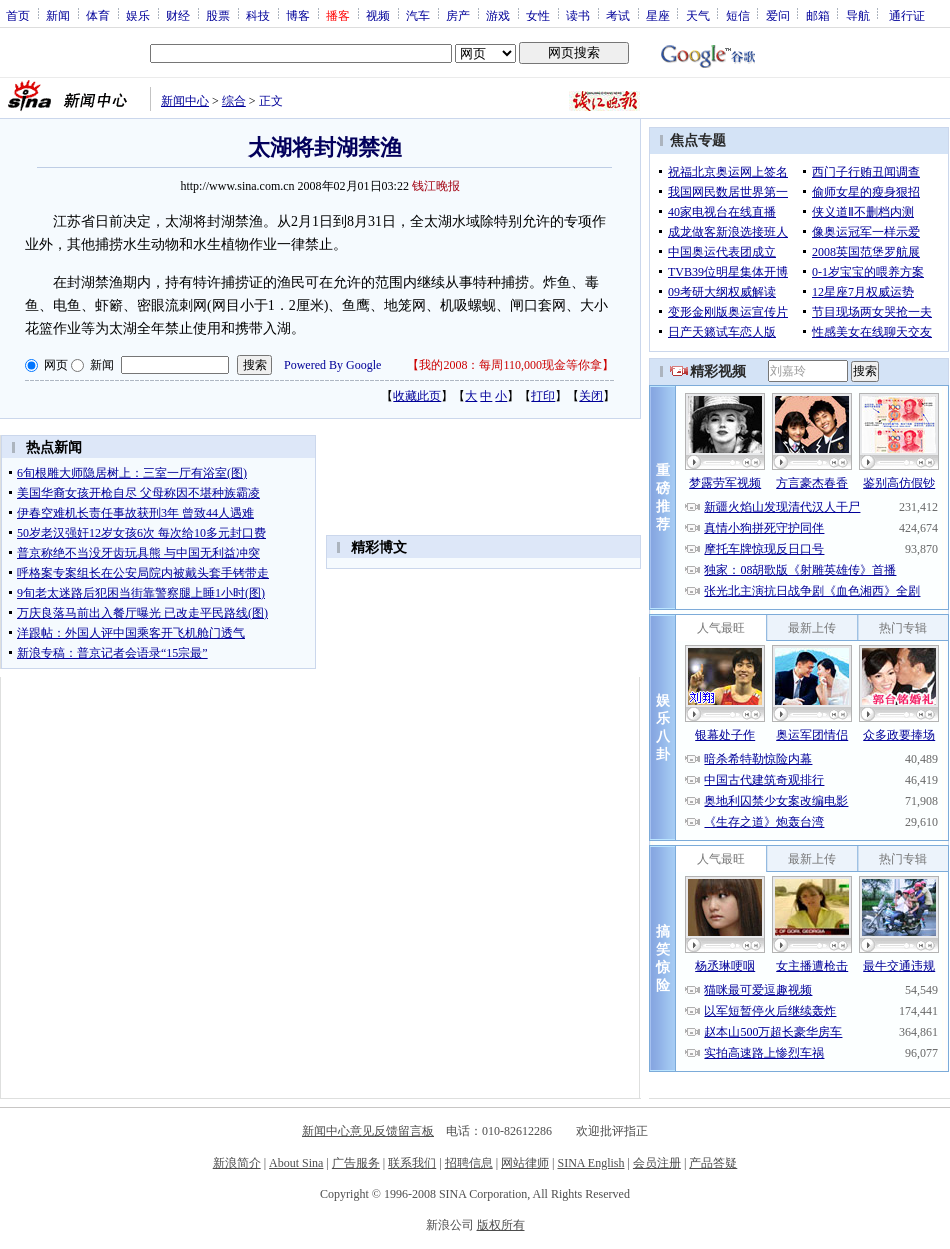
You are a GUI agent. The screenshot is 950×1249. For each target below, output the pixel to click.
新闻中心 (185, 101)
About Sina (296, 1163)
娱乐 (138, 15)
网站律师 (525, 1163)
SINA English (590, 1163)
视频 (378, 15)
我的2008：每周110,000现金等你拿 (510, 365)
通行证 (907, 15)
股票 (218, 15)
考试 (618, 15)
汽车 (418, 15)
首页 (18, 15)
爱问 (778, 15)
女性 (538, 15)
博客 (298, 15)
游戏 (498, 15)
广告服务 (356, 1163)
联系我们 (412, 1163)
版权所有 (501, 1225)
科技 (258, 15)
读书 (578, 15)
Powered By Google (332, 365)
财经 (178, 15)
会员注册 (657, 1163)
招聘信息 (469, 1163)
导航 (858, 15)
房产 (458, 15)
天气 (698, 15)
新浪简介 (237, 1163)
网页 (56, 365)
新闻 (58, 15)
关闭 (591, 396)
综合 (234, 101)
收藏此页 (417, 396)
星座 (658, 15)
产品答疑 (713, 1163)
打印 (543, 396)
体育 (98, 15)
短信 (738, 15)
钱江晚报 (436, 186)
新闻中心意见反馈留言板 (368, 1131)
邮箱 (818, 15)
